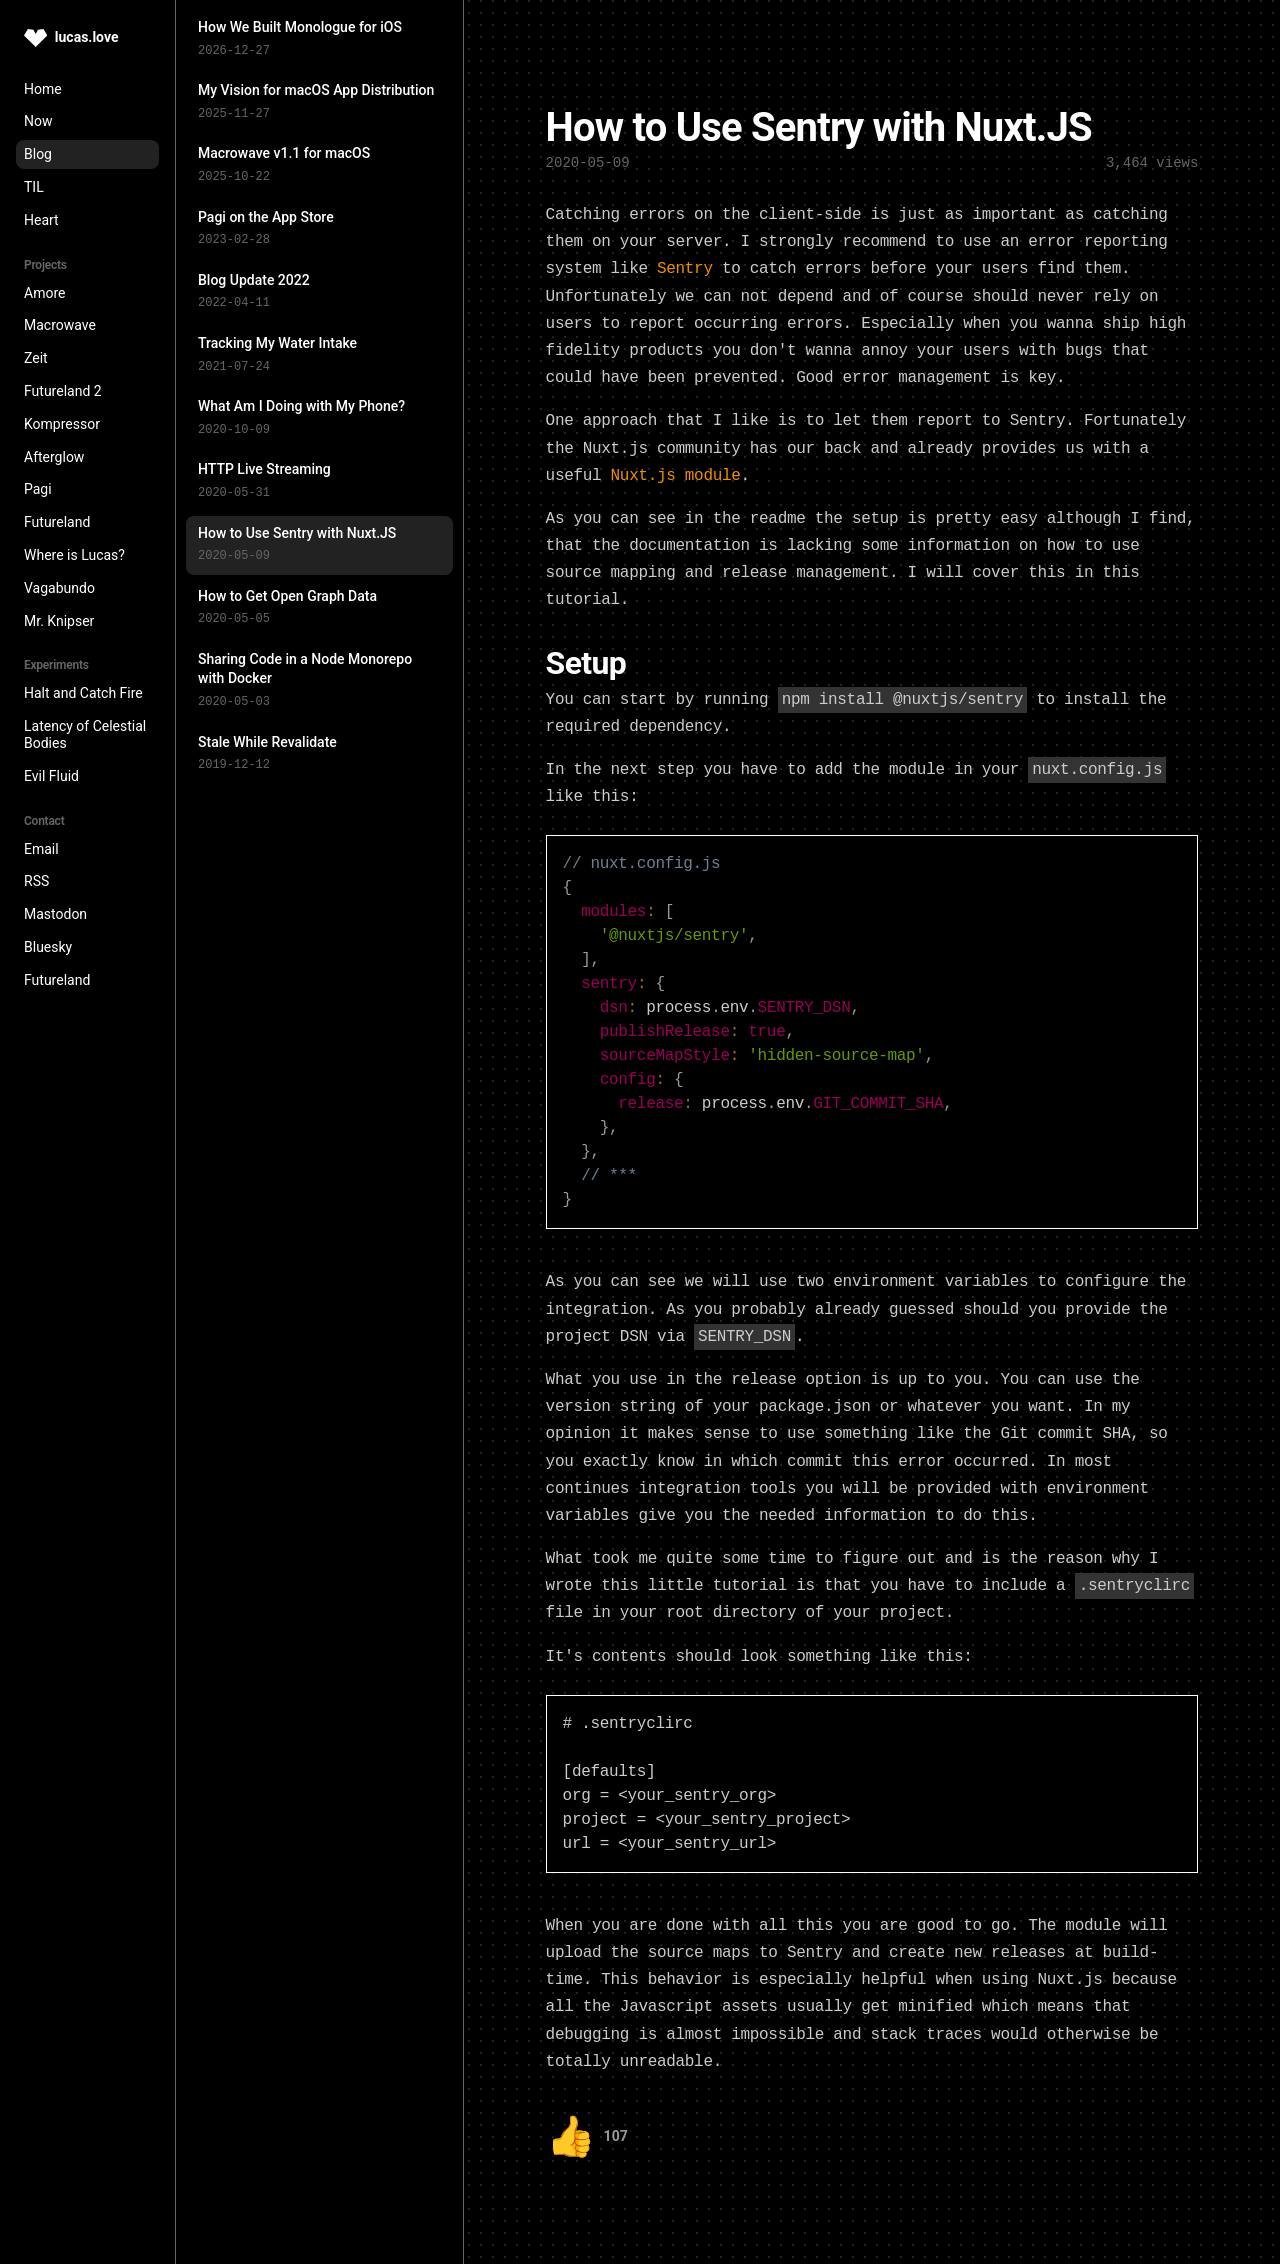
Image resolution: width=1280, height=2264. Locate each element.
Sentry (685, 265)
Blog (38, 154)
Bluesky (48, 947)
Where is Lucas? (74, 555)
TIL (34, 187)
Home (43, 89)
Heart (41, 220)
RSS (36, 881)
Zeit (36, 358)
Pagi (38, 489)
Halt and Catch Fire (83, 693)
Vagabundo (59, 588)
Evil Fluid (51, 776)
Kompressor (62, 424)
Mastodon (55, 914)
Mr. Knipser (59, 621)
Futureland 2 (63, 391)
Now (38, 121)
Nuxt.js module (676, 472)
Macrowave (60, 325)
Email (41, 849)
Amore (44, 293)
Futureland (57, 522)
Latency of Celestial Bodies (85, 734)
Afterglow (54, 457)
